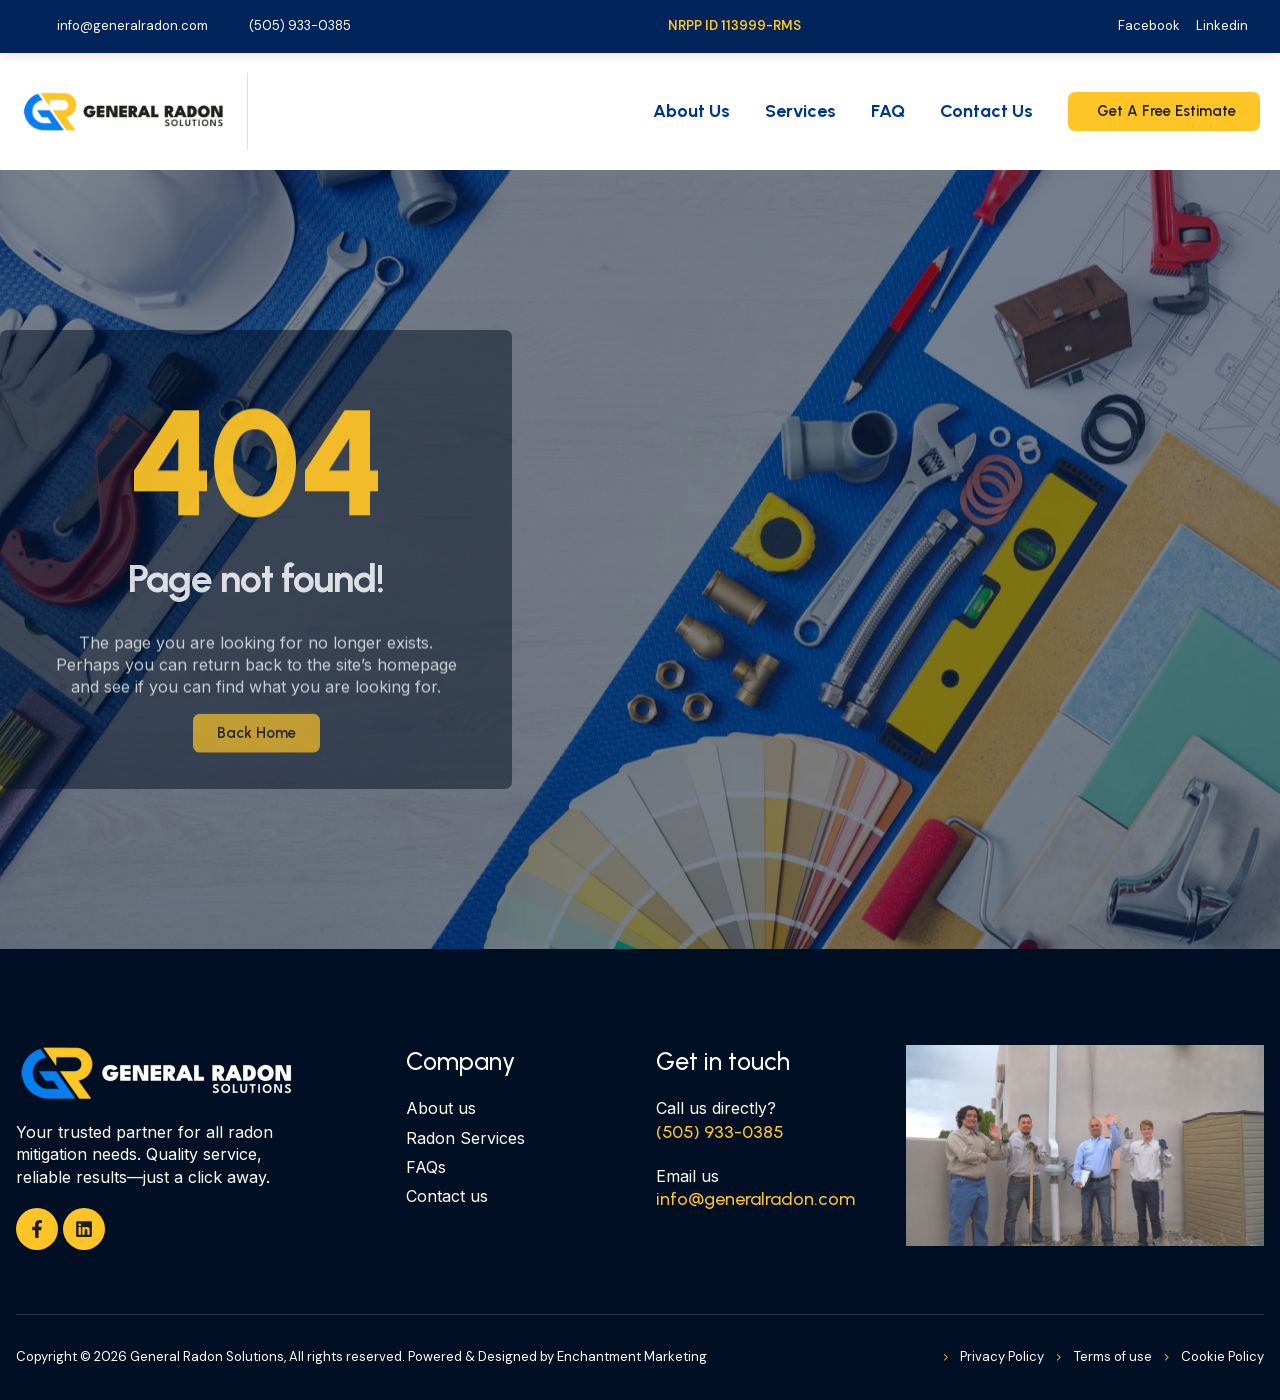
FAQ (888, 111)
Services (800, 111)
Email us (687, 1176)
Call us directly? (716, 1108)
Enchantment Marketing (632, 1356)
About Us (691, 111)
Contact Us (986, 111)
